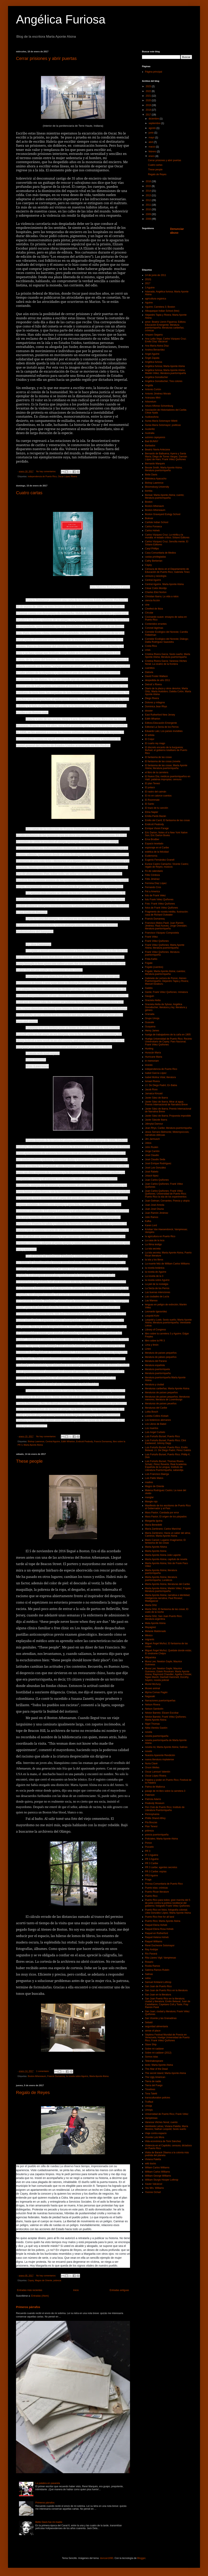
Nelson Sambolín (154, 1708)
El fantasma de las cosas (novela (162, 761)
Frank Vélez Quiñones (157, 941)
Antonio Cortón (153, 389)
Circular (149, 612)
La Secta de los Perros (157, 1288)
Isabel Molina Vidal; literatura (160, 1077)
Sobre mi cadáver (154, 2048)
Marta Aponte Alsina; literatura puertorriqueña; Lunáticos (161, 1578)
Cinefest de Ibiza (154, 608)
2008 (149, 218)
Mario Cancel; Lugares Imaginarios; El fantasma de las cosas (165, 1541)
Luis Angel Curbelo (155, 1432)
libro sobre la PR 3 (155, 1340)
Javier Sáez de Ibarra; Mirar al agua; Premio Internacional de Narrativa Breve (166, 1103)
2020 (149, 100)
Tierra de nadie (153, 2081)
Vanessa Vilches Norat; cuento (161, 2122)
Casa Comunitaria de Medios (160, 552)
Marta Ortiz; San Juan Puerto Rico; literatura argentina (163, 1617)
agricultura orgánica (155, 298)
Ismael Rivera (152, 1081)
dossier (149, 710)
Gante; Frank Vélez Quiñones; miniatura (166, 992)
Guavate (149, 1022)
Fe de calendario (154, 871)
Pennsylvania (152, 1814)
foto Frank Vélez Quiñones (159, 899)
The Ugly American (155, 2077)
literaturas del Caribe (156, 1407)
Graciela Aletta (153, 1000)
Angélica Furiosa (60, 19)
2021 (149, 95)
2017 (149, 114)
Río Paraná (151, 1953)
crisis (147, 650)
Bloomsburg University (157, 486)
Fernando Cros (153, 887)
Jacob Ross (151, 1089)
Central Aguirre (53, 1441)
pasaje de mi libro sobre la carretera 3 (165, 1791)
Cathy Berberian (153, 560)
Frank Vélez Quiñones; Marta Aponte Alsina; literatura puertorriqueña (164, 946)
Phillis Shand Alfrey (155, 1818)
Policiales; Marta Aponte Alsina (161, 1838)
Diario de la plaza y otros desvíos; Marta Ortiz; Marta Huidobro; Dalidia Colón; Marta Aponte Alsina (168, 691)
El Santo (149, 803)
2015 (149, 186)
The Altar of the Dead (156, 2069)
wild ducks (150, 2163)
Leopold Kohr (152, 1315)
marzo (152, 146)
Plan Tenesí (151, 1826)
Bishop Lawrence (36, 1441)
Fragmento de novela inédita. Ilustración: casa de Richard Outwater (166, 913)
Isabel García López (155, 1073)
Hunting (149, 1048)
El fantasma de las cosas (158, 757)
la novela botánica (154, 1267)
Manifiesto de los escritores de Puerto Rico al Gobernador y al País (168, 1507)
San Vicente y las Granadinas (161, 2018)
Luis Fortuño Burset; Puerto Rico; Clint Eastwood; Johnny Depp (165, 1442)
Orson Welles (152, 1767)
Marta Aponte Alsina (33, 1445)
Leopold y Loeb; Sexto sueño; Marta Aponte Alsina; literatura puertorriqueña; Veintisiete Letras (168, 1322)
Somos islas (151, 2056)
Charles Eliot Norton (155, 592)
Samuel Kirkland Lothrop (158, 1982)
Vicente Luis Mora (154, 2137)
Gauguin (149, 996)
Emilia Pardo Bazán (155, 816)
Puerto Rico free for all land (159, 1916)
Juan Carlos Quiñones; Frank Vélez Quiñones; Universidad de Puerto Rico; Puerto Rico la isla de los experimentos (165, 1193)
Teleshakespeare (154, 2061)
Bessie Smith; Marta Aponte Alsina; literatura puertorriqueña (163, 469)
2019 (149, 105)
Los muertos (151, 1428)
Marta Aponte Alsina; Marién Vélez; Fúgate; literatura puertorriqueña (168, 1590)
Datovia (149, 672)
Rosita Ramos (152, 1966)
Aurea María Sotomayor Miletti (161, 420)
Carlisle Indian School (156, 522)
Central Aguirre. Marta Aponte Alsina (164, 584)
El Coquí (149, 739)
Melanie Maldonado (155, 1631)
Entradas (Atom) (40, 2295)
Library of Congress (155, 1329)
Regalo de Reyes (33, 2092)
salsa (148, 1978)
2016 (149, 181)
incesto (149, 1065)
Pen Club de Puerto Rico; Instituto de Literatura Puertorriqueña (164, 1808)
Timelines (150, 2089)
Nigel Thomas (152, 1723)
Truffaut (149, 2101)
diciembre (154, 118)
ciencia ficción (152, 600)
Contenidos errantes (156, 624)
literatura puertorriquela (157, 1369)
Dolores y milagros (155, 702)
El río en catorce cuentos (158, 795)
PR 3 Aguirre (152, 1859)
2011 (149, 204)
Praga (148, 1879)
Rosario (149, 1962)
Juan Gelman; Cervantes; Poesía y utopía (167, 1200)
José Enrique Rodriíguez (158, 1163)
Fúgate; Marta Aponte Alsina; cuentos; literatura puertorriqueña (165, 972)
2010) (148, 279)
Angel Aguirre (152, 354)
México (149, 1635)
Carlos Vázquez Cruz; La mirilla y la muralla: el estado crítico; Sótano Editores (167, 536)
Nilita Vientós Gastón (156, 1727)
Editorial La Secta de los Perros (162, 727)
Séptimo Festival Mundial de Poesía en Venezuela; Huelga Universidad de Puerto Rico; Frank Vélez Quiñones (167, 2037)
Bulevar (149, 518)
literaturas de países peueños (160, 1403)
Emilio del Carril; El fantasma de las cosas (167, 820)
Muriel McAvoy (153, 1684)
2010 (149, 209)
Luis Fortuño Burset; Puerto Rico (162, 1436)
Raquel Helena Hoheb (157, 1937)
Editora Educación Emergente (161, 723)
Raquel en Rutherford (156, 1933)
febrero (153, 151)
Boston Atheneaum (37, 2076)
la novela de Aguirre (155, 1271)
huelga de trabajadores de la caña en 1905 (168, 1034)
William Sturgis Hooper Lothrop (161, 2179)
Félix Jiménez (152, 879)
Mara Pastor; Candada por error (162, 1512)
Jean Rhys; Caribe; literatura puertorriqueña (168, 1128)
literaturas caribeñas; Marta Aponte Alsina (167, 1388)
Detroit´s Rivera (153, 684)
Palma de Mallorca (155, 1786)
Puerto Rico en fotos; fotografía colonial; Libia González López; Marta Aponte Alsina (168, 1911)
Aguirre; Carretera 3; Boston (160, 306)
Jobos (148, 1143)
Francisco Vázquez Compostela (162, 932)
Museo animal (152, 1688)
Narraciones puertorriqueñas (160, 1700)
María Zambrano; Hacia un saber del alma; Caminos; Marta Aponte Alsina (168, 1534)
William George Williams (158, 2175)
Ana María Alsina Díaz (157, 345)
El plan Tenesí (152, 783)
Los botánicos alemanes (158, 1420)
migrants (149, 1639)
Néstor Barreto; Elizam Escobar (162, 1712)
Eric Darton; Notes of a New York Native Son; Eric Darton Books (166, 834)
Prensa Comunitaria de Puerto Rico (164, 1883)
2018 (149, 109)
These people (29, 1461)
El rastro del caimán (155, 791)
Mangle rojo (151, 1501)
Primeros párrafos (28, 2307)
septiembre (155, 123)
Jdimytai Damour (154, 1123)
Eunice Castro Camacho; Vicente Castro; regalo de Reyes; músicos (167, 865)
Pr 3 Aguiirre (151, 1855)
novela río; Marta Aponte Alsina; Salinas (166, 1747)
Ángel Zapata (152, 358)
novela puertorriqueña (156, 1736)
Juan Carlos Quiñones (157, 1179)
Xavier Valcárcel (153, 2184)
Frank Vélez (151, 936)
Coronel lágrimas (154, 628)
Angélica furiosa (153, 362)
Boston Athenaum (154, 506)
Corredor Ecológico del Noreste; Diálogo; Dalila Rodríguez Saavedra (167, 640)
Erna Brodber (152, 839)
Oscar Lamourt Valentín (157, 1771)
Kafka (148, 1221)
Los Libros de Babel (155, 1424)
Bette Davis (151, 474)
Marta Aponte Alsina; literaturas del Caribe (167, 1584)
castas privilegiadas (155, 556)
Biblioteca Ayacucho (155, 478)
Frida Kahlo (151, 959)
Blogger (141, 2558)
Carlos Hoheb (152, 530)
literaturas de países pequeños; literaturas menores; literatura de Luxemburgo (167, 1398)
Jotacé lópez (151, 1175)
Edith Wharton (68, 1441)
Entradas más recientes (29, 2290)
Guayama (150, 1026)
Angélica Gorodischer (156, 377)
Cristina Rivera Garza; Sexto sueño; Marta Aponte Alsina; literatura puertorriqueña (167, 655)
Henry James (152, 1030)
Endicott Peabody (84, 1441)
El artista (149, 735)
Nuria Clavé (151, 1763)
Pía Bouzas (151, 1822)
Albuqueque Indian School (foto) (162, 310)
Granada (149, 1014)
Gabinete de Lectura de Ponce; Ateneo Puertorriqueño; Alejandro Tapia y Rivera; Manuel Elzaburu (167, 981)
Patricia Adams (153, 1799)
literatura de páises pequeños (160, 1357)
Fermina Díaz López (156, 883)
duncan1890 (106, 2558)
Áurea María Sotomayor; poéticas (163, 425)
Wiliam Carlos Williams (157, 2167)
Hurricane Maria (153, 1056)
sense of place (152, 2030)
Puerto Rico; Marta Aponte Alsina (162, 1921)
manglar (149, 1497)
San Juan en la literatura (158, 1994)
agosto (152, 128)
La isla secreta (152, 1248)
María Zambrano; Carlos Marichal (163, 1528)
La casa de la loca (154, 1240)
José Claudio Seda (155, 1159)
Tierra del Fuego (154, 2085)
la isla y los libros (154, 1259)
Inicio (76, 2290)
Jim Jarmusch (152, 1139)
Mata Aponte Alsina (155, 1623)
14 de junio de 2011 (155, 275)
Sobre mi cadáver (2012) (158, 2052)
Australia (149, 433)
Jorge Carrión (152, 1151)
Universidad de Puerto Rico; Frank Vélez (166, 2114)
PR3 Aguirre (151, 1875)
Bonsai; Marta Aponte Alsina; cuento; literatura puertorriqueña (164, 496)
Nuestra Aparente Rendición (160, 1755)
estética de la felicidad (157, 851)
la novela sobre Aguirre (77, 2076)
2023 (149, 86)
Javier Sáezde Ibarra (156, 1119)
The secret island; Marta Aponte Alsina (165, 2073)
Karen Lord (151, 1225)
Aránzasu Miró (152, 397)
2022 (149, 91)
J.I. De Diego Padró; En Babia (161, 1085)
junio (151, 132)
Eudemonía (151, 855)
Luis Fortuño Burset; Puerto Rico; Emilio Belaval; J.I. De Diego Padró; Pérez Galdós (168, 1449)
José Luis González (155, 1167)
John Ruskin (151, 1147)
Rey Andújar (151, 1949)
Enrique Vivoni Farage (157, 828)
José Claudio (152, 1155)
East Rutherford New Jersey (160, 714)
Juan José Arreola (154, 1205)
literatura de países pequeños (161, 1352)
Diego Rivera (152, 698)
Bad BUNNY (151, 441)
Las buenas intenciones (157, 1292)
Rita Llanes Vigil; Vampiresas (160, 1957)
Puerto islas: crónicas (156, 1887)
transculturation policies (157, 2097)
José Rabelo (151, 1171)
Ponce (148, 1842)
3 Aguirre (150, 287)
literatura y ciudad (154, 1384)
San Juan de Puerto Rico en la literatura (166, 1990)
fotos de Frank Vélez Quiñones (161, 907)
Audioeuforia (151, 416)
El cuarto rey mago (155, 743)
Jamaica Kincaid (153, 1093)
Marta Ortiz (151, 1605)
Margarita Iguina (153, 1520)
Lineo (148, 1348)
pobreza (57, 2280)
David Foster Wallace (156, 676)
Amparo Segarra (154, 334)
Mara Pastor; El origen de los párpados (166, 1516)
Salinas (149, 1974)
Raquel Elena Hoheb (156, 1925)
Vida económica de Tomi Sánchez (163, 2141)
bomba (148, 490)
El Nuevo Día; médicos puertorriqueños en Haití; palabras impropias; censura (167, 778)
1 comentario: (43, 2071)
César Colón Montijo (156, 588)
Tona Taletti (151, 2093)
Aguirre (149, 302)
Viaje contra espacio (156, 2133)
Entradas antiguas (119, 2290)
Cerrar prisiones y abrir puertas (46, 58)
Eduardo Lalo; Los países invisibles (164, 731)
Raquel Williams (153, 1941)
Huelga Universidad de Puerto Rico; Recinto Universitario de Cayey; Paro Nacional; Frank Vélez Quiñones (168, 1041)
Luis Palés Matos (154, 1478)
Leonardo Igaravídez (156, 1311)
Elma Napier (151, 812)
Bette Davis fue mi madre (48, 2522)
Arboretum (150, 401)
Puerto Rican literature (157, 1891)
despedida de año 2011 (157, 680)
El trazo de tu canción (156, 807)
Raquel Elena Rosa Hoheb (159, 1929)
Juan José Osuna (154, 1209)
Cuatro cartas (29, 492)
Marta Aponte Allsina (156, 1546)
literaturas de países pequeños (161, 1392)
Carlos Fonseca (153, 526)
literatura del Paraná (156, 1361)
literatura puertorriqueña (158, 1373)
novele (148, 1751)
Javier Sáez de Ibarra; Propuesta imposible (168, 1115)
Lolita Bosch (151, 1411)
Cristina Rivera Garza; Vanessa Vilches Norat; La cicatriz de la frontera (166, 662)
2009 (149, 214)
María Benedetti (153, 1524)
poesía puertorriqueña (156, 1834)
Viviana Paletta (153, 2159)
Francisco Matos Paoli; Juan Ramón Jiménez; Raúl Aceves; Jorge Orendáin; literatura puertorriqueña (166, 926)
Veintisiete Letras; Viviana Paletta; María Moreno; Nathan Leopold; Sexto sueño (166, 2127)
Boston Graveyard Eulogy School (162, 514)
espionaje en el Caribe (157, 847)
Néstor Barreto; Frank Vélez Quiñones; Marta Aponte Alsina (165, 1718)
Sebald (148, 2022)
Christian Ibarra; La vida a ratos (161, 596)
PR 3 (147, 1851)
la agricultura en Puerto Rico (160, 1236)
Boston (148, 501)
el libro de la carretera (156, 772)
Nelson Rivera (152, 1704)
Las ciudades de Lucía (157, 1296)
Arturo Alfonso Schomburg (159, 405)
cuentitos (150, 668)
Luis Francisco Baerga (157, 1474)
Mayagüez (150, 1627)
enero (152, 156)
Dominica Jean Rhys (156, 706)
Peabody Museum (154, 1803)
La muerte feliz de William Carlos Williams (167, 1263)
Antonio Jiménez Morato (158, 393)
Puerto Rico (151, 1896)
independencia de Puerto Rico (42, 476)
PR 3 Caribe (151, 1863)
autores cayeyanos (155, 437)
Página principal (153, 71)
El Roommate (152, 799)
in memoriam (152, 1060)
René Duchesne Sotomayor (159, 1945)
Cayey (31, 2280)
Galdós (149, 988)
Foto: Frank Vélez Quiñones (160, 903)
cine (147, 604)
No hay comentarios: (46, 471)
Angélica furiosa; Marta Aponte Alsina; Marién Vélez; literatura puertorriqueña (165, 371)
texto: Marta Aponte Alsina (159, 2065)
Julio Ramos (151, 1217)
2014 (149, 190)
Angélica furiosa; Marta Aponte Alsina (165, 366)
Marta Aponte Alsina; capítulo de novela (166, 1559)
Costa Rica (151, 646)
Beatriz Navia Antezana (157, 449)
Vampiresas (151, 2118)
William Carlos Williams (157, 2171)
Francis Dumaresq (103, 1441)
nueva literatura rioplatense (159, 1759)
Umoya (149, 2109)
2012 (149, 200)
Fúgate (148, 963)
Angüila (149, 385)
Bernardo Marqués (155, 463)
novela (148, 1732)
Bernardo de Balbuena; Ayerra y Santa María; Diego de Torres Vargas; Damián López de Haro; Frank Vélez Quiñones (166, 456)
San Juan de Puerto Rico (158, 1986)
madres (149, 1482)
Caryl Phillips (152, 548)
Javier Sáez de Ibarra (156, 1097)
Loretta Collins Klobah (156, 1416)
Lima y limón (151, 1344)
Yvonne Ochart (153, 2192)
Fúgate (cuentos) (154, 967)
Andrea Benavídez (155, 349)
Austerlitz (150, 429)
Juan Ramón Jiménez (156, 1213)
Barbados (150, 445)
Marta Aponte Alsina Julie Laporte (163, 1555)
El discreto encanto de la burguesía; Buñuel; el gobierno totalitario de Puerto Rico (166, 750)
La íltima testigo (153, 1244)
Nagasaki (150, 1696)
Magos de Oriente (43, 2280)
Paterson (150, 1795)
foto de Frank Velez (155, 895)
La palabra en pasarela (47, 2483)
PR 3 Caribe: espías (155, 1871)
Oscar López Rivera (67, 476)
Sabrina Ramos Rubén (157, 1970)
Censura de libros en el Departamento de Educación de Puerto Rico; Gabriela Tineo (167, 570)
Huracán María (153, 1052)
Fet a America (152, 891)
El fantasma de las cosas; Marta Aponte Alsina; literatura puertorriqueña (166, 767)
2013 (149, 195)
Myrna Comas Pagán (156, 1692)
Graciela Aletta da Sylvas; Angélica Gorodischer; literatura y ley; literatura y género (166, 1007)
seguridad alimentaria (156, 2026)
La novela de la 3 (154, 1276)
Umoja (148, 2105)
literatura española (155, 1365)
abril (151, 142)
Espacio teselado (154, 843)
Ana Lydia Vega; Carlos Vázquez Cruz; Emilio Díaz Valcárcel (165, 340)
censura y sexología (155, 576)
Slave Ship (150, 2044)
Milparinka (150, 1657)
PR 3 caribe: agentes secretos (161, 1867)
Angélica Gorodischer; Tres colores (163, 381)
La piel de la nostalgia (156, 1284)
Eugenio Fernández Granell (159, 859)
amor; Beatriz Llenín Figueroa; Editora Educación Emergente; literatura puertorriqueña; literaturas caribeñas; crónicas (165, 326)
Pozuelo (149, 1846)
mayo (152, 137)
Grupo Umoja (152, 1018)
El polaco (150, 787)
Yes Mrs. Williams (154, 2188)
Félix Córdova (152, 875)
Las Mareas (151, 1300)
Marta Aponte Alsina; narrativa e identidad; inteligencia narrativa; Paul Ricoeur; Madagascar (167, 1598)
